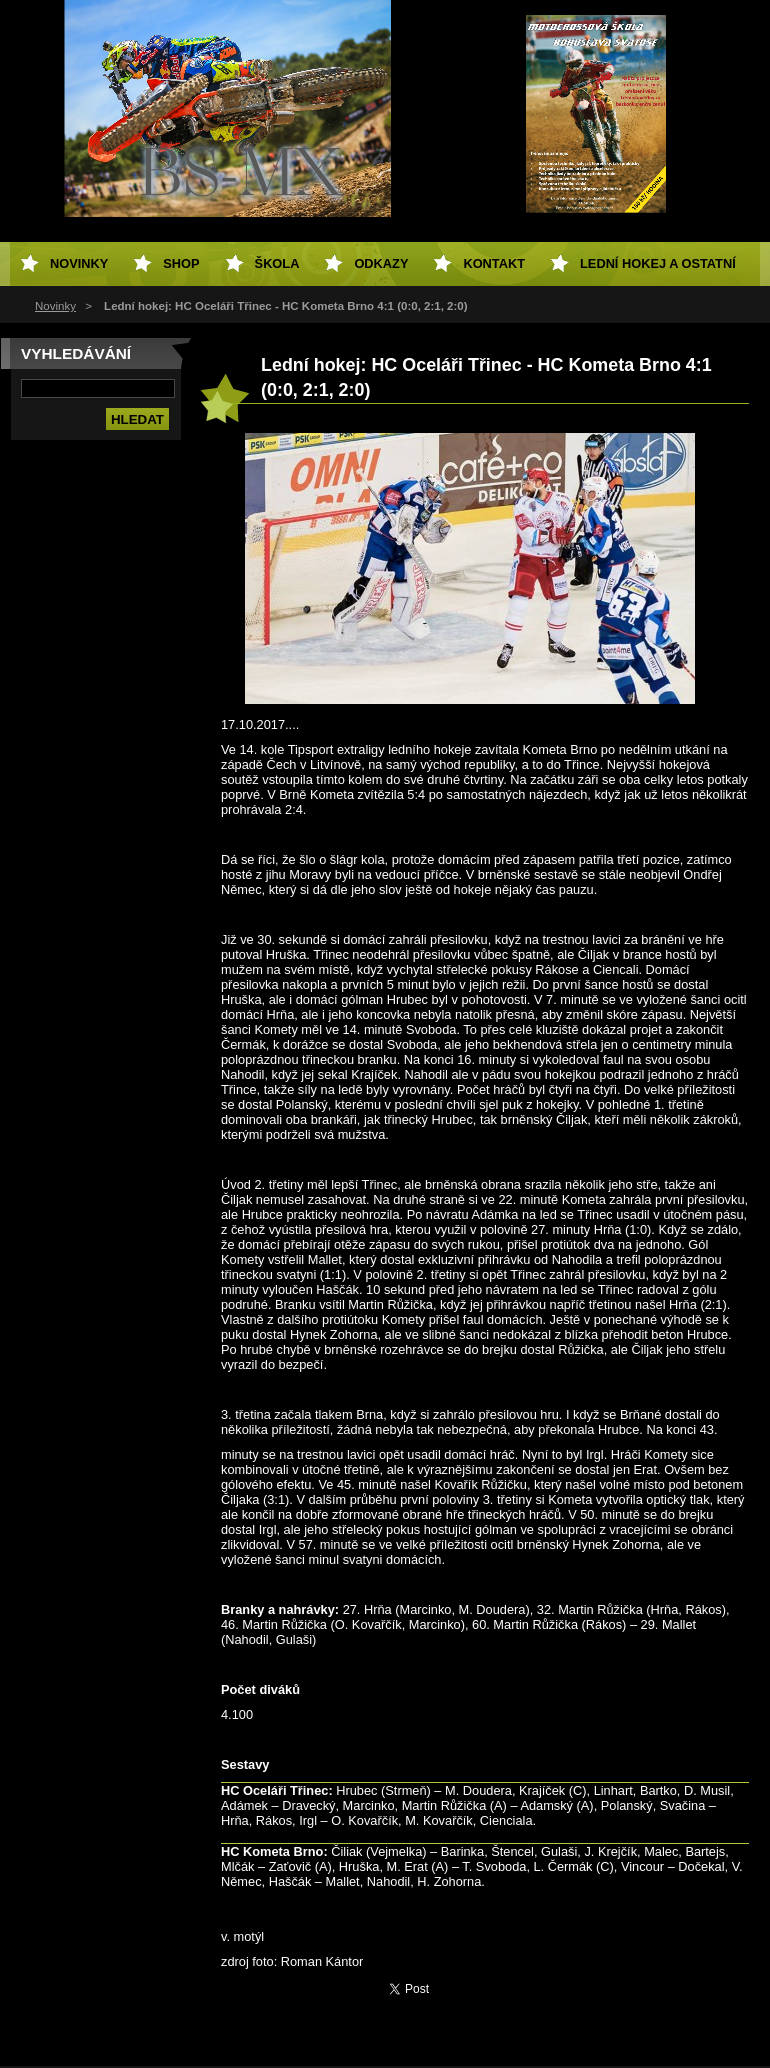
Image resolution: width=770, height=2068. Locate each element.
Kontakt (494, 263)
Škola (277, 263)
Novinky (55, 306)
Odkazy (381, 263)
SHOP (181, 263)
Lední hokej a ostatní (658, 263)
